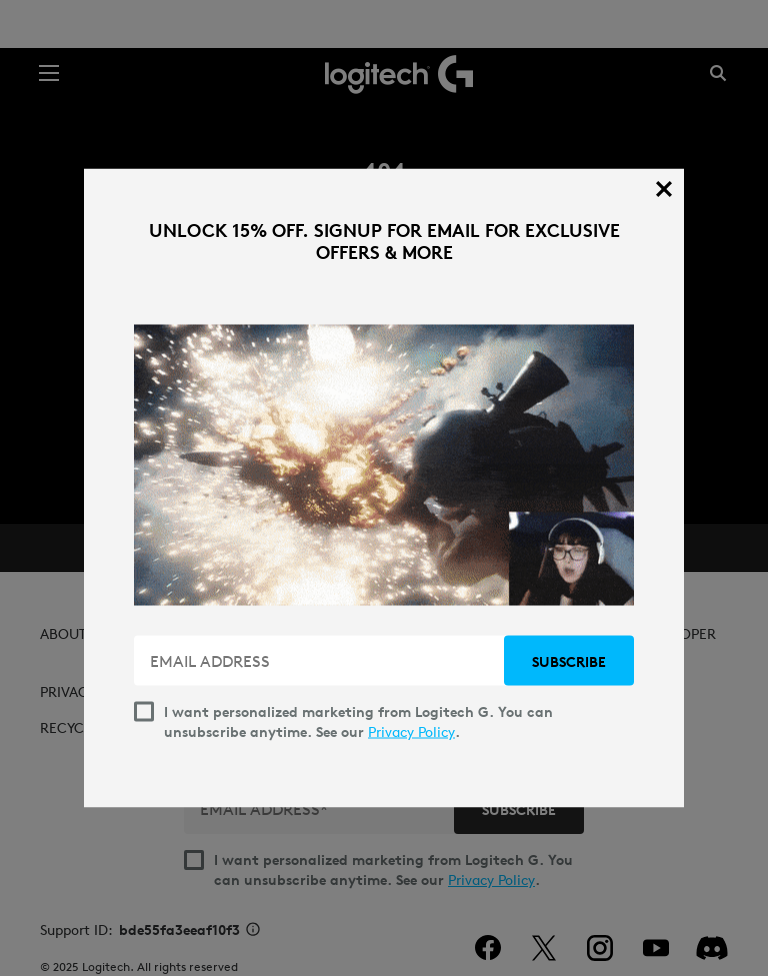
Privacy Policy (411, 732)
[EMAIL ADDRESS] (321, 661)
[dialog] (384, 488)
